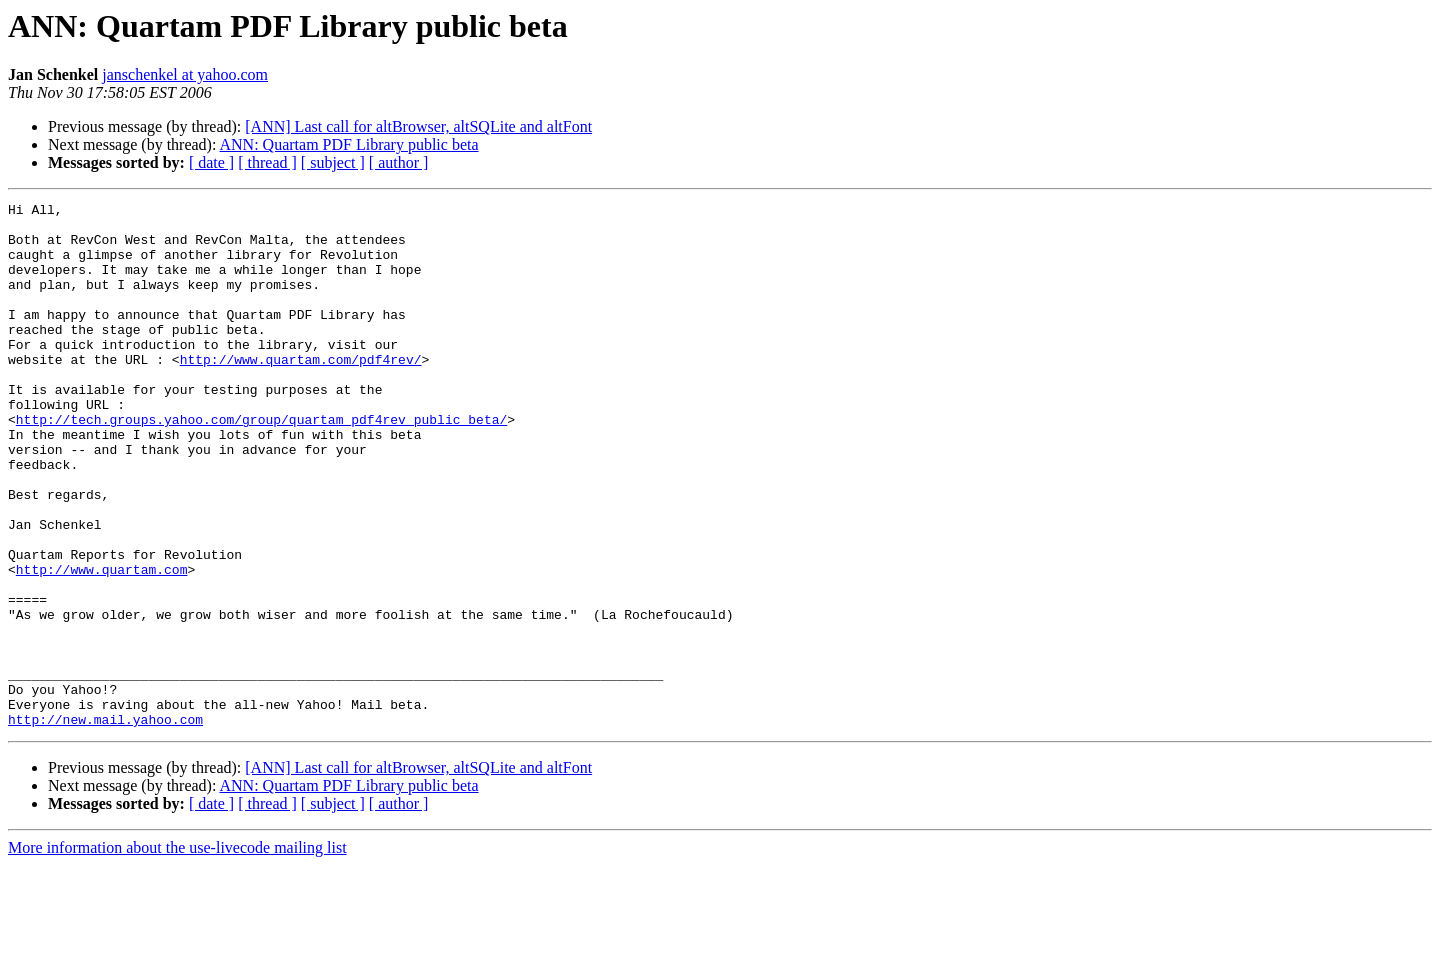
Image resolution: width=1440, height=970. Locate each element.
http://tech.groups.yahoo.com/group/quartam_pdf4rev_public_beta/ (261, 464)
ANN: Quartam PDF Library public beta (349, 144)
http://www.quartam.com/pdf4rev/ (301, 392)
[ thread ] (267, 162)
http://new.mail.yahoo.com (105, 824)
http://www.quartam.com (102, 644)
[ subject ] (333, 162)
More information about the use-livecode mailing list (177, 952)
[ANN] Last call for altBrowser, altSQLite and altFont (418, 126)
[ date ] (211, 162)
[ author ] (399, 162)
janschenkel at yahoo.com (185, 74)
